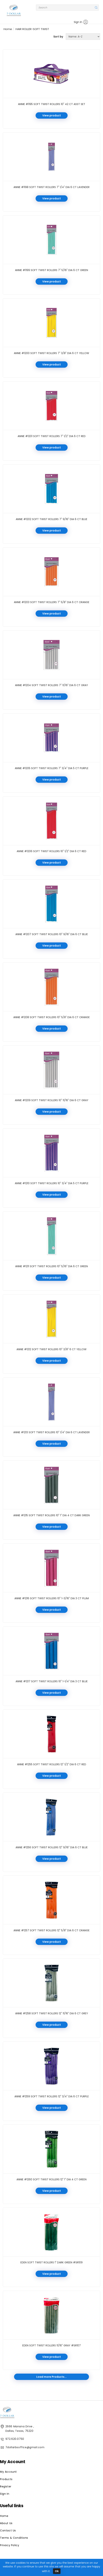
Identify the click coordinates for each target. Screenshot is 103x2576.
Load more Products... (51, 2377)
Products (6, 2479)
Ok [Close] (57, 2571)
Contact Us (8, 2530)
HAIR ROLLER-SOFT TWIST (32, 29)
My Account (8, 2472)
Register (5, 2486)
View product (51, 115)
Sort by (58, 36)
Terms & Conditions (14, 2538)
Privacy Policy (9, 2545)
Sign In (81, 22)
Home (8, 29)
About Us (6, 2523)
